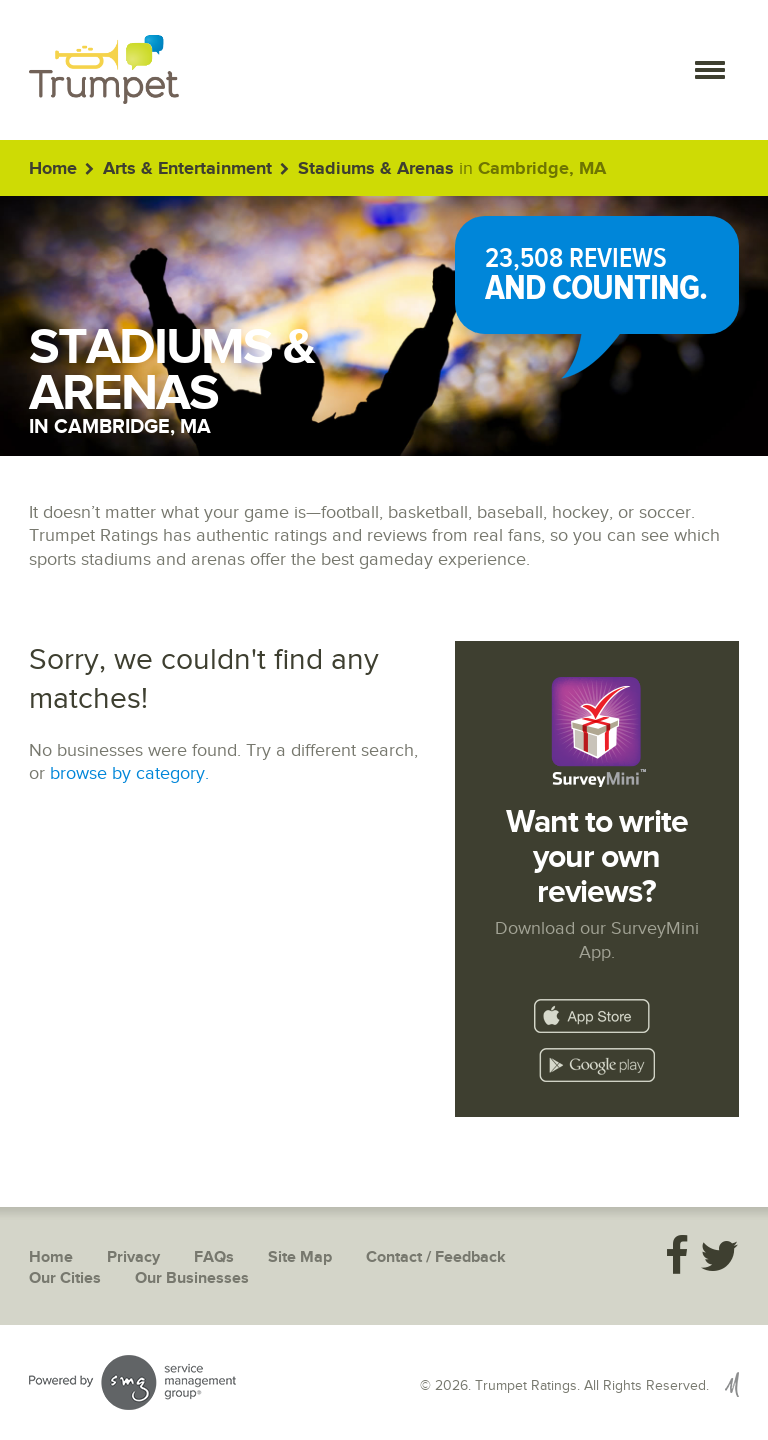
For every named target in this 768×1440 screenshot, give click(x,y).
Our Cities (65, 1278)
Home (53, 169)
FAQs (214, 1257)
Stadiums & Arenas (376, 169)
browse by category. (129, 773)
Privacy (133, 1257)
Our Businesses (192, 1278)
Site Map (300, 1257)
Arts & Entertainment (187, 169)
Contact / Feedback (436, 1257)
